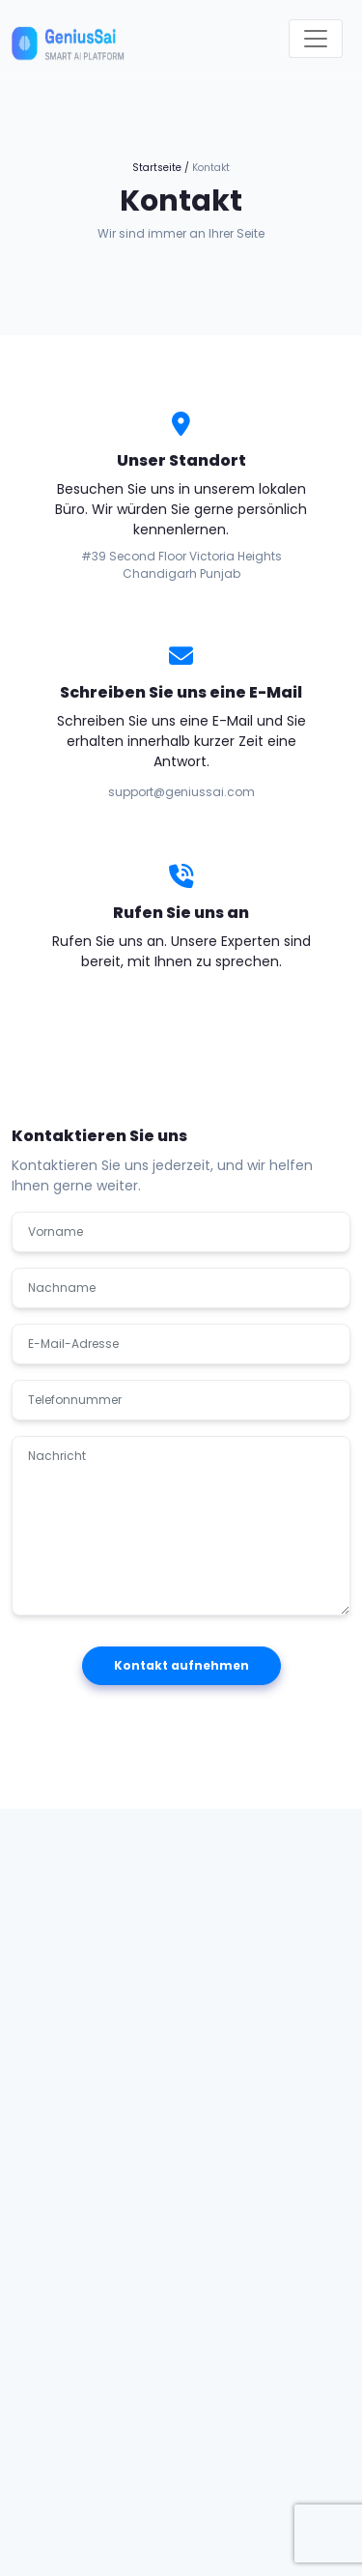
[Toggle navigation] (316, 38)
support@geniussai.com (181, 792)
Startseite (156, 167)
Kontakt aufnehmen (181, 1665)
